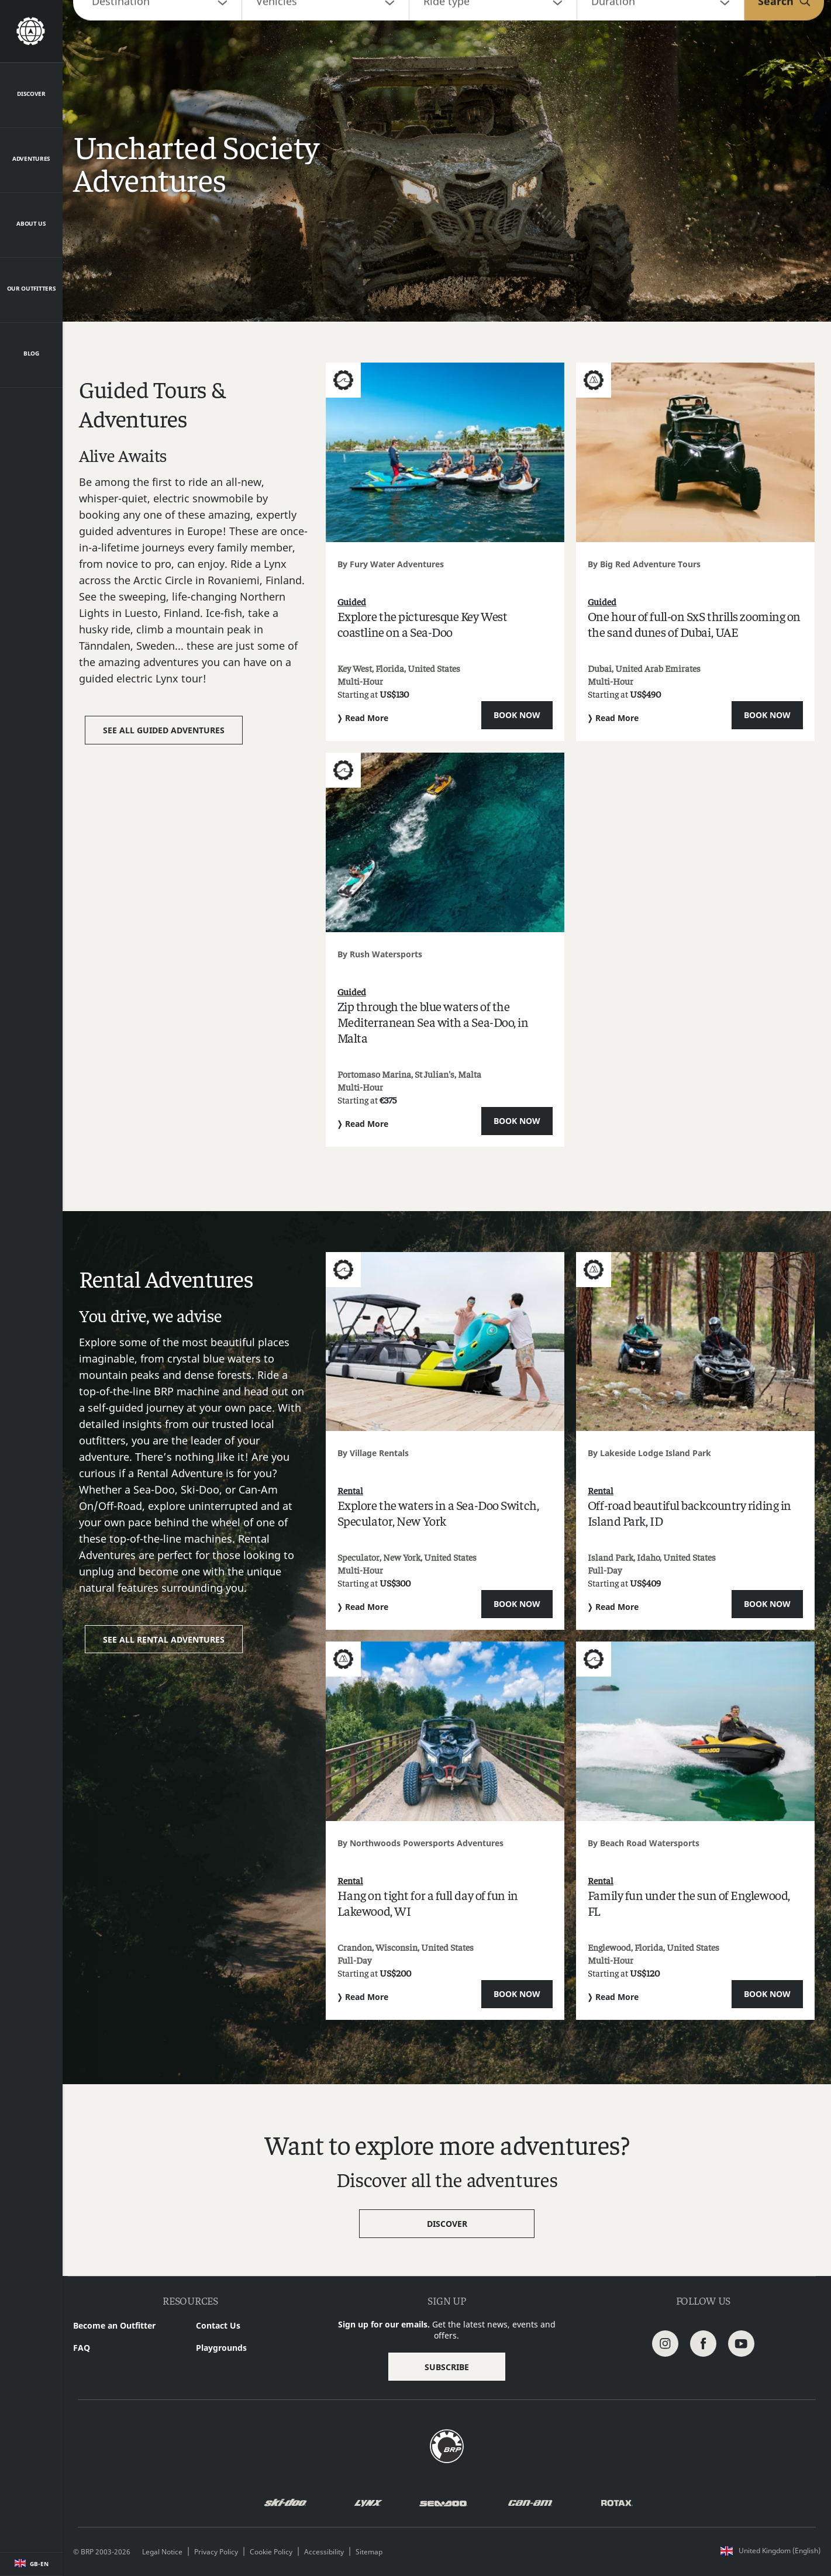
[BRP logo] (447, 2445)
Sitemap (369, 2552)
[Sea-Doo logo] (443, 2502)
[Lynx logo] (368, 2502)
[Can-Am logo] (530, 2502)
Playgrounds (221, 2347)
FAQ (81, 2347)
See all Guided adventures (164, 730)
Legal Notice (162, 2552)
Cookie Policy (271, 2552)
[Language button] (31, 2564)
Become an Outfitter (114, 2325)
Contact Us (218, 2325)
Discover (447, 2223)
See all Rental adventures (164, 1639)
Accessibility (324, 2552)
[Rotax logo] (617, 2502)
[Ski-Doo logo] (285, 2502)
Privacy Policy (216, 2552)
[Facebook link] (703, 2342)
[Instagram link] (665, 2342)
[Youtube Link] (741, 2342)
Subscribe (447, 2366)
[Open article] (445, 552)
